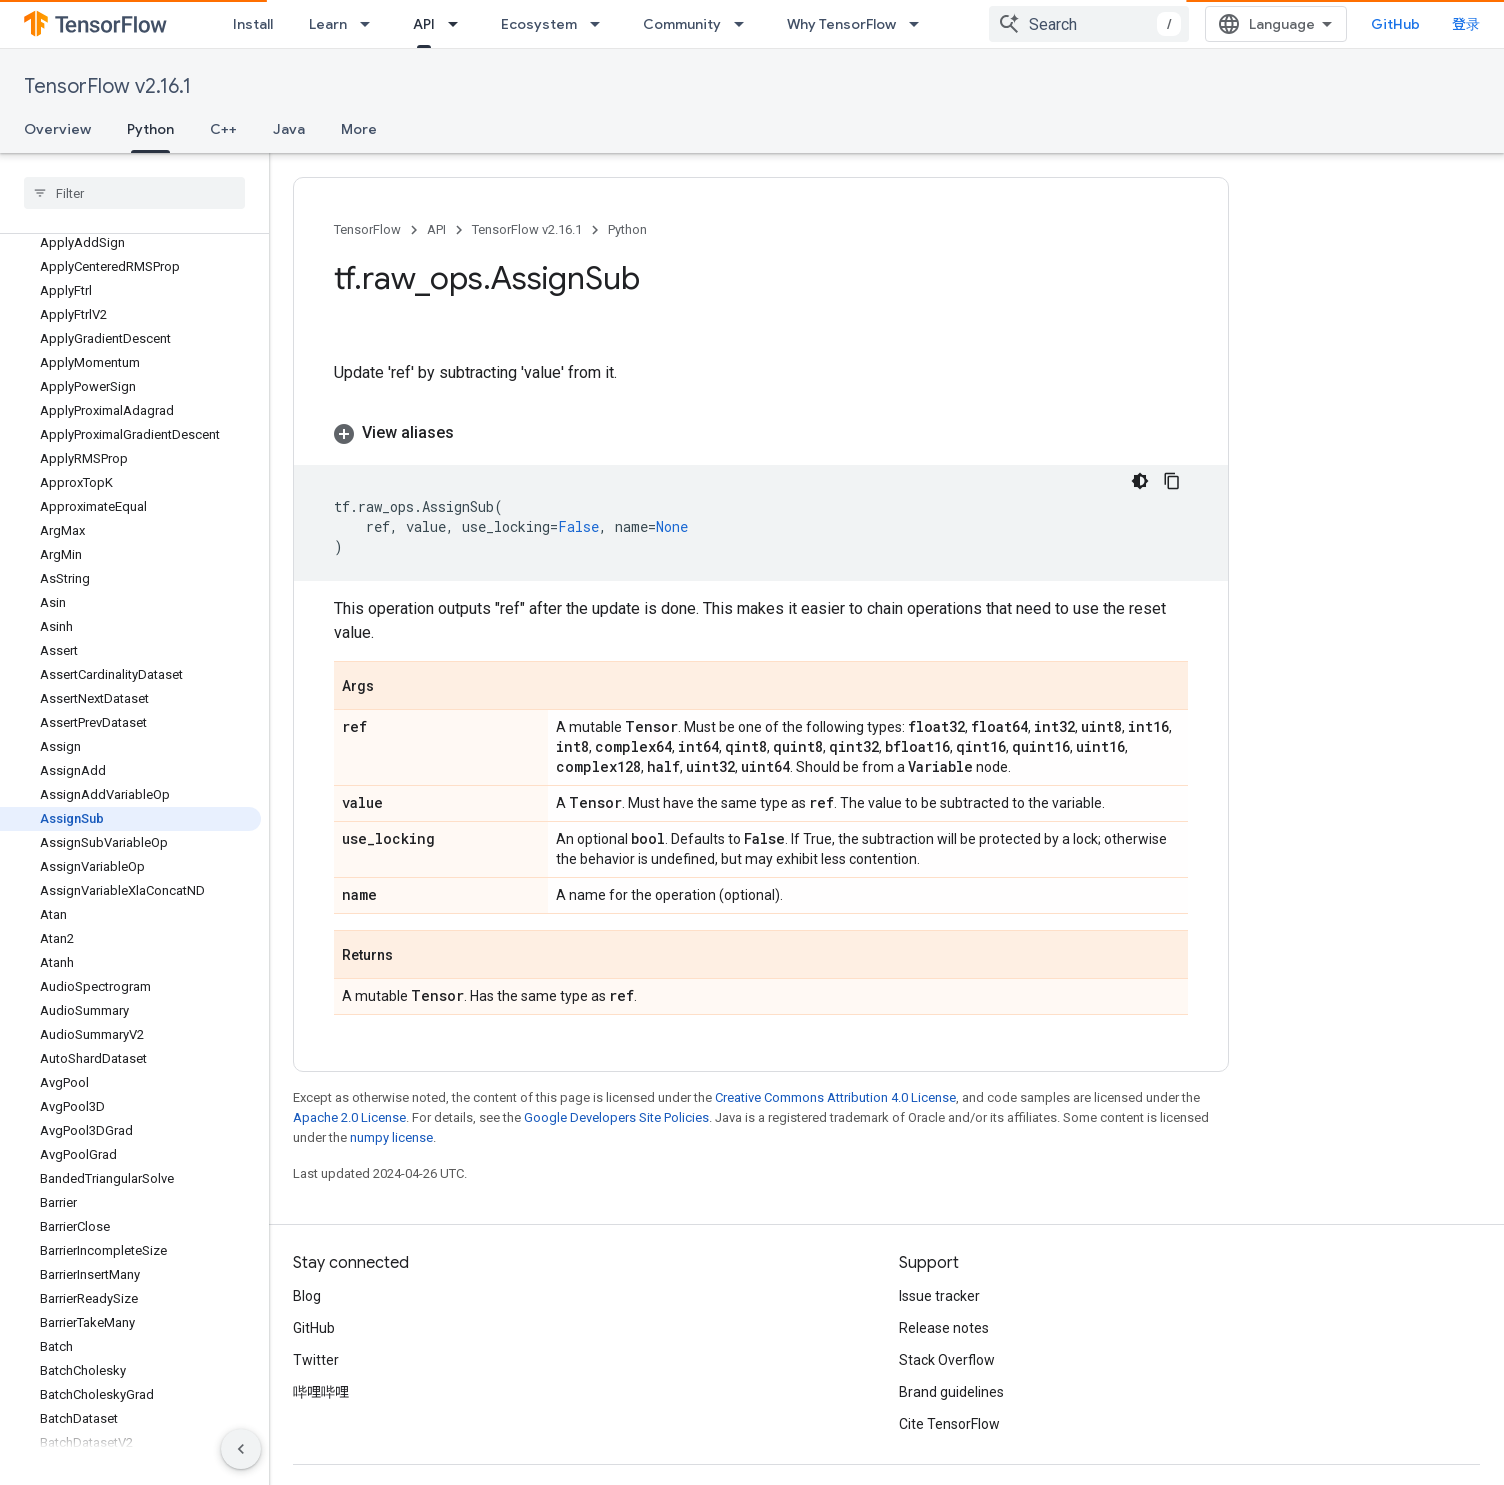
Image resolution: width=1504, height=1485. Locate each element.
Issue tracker (939, 1272)
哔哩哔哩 (321, 1368)
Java (289, 129)
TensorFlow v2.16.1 (107, 86)
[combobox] (1275, 24)
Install (253, 24)
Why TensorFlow (841, 24)
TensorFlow (367, 229)
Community (682, 24)
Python (627, 229)
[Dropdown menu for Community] (745, 24)
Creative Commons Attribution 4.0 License (835, 1073)
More (359, 129)
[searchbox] (134, 193)
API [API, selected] (424, 24)
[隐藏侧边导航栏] (241, 1449)
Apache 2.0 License (349, 1093)
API (436, 229)
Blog (307, 1272)
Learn (328, 24)
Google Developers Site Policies (616, 1093)
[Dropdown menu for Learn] (371, 24)
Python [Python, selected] (150, 129)
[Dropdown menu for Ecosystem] (601, 24)
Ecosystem (539, 24)
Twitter (316, 1336)
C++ (223, 129)
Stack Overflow (947, 1336)
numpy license (391, 1113)
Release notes (944, 1304)
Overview (57, 129)
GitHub (1439, 24)
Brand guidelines (951, 1368)
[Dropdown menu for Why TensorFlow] (920, 24)
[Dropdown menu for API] (459, 24)
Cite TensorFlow (949, 1400)
